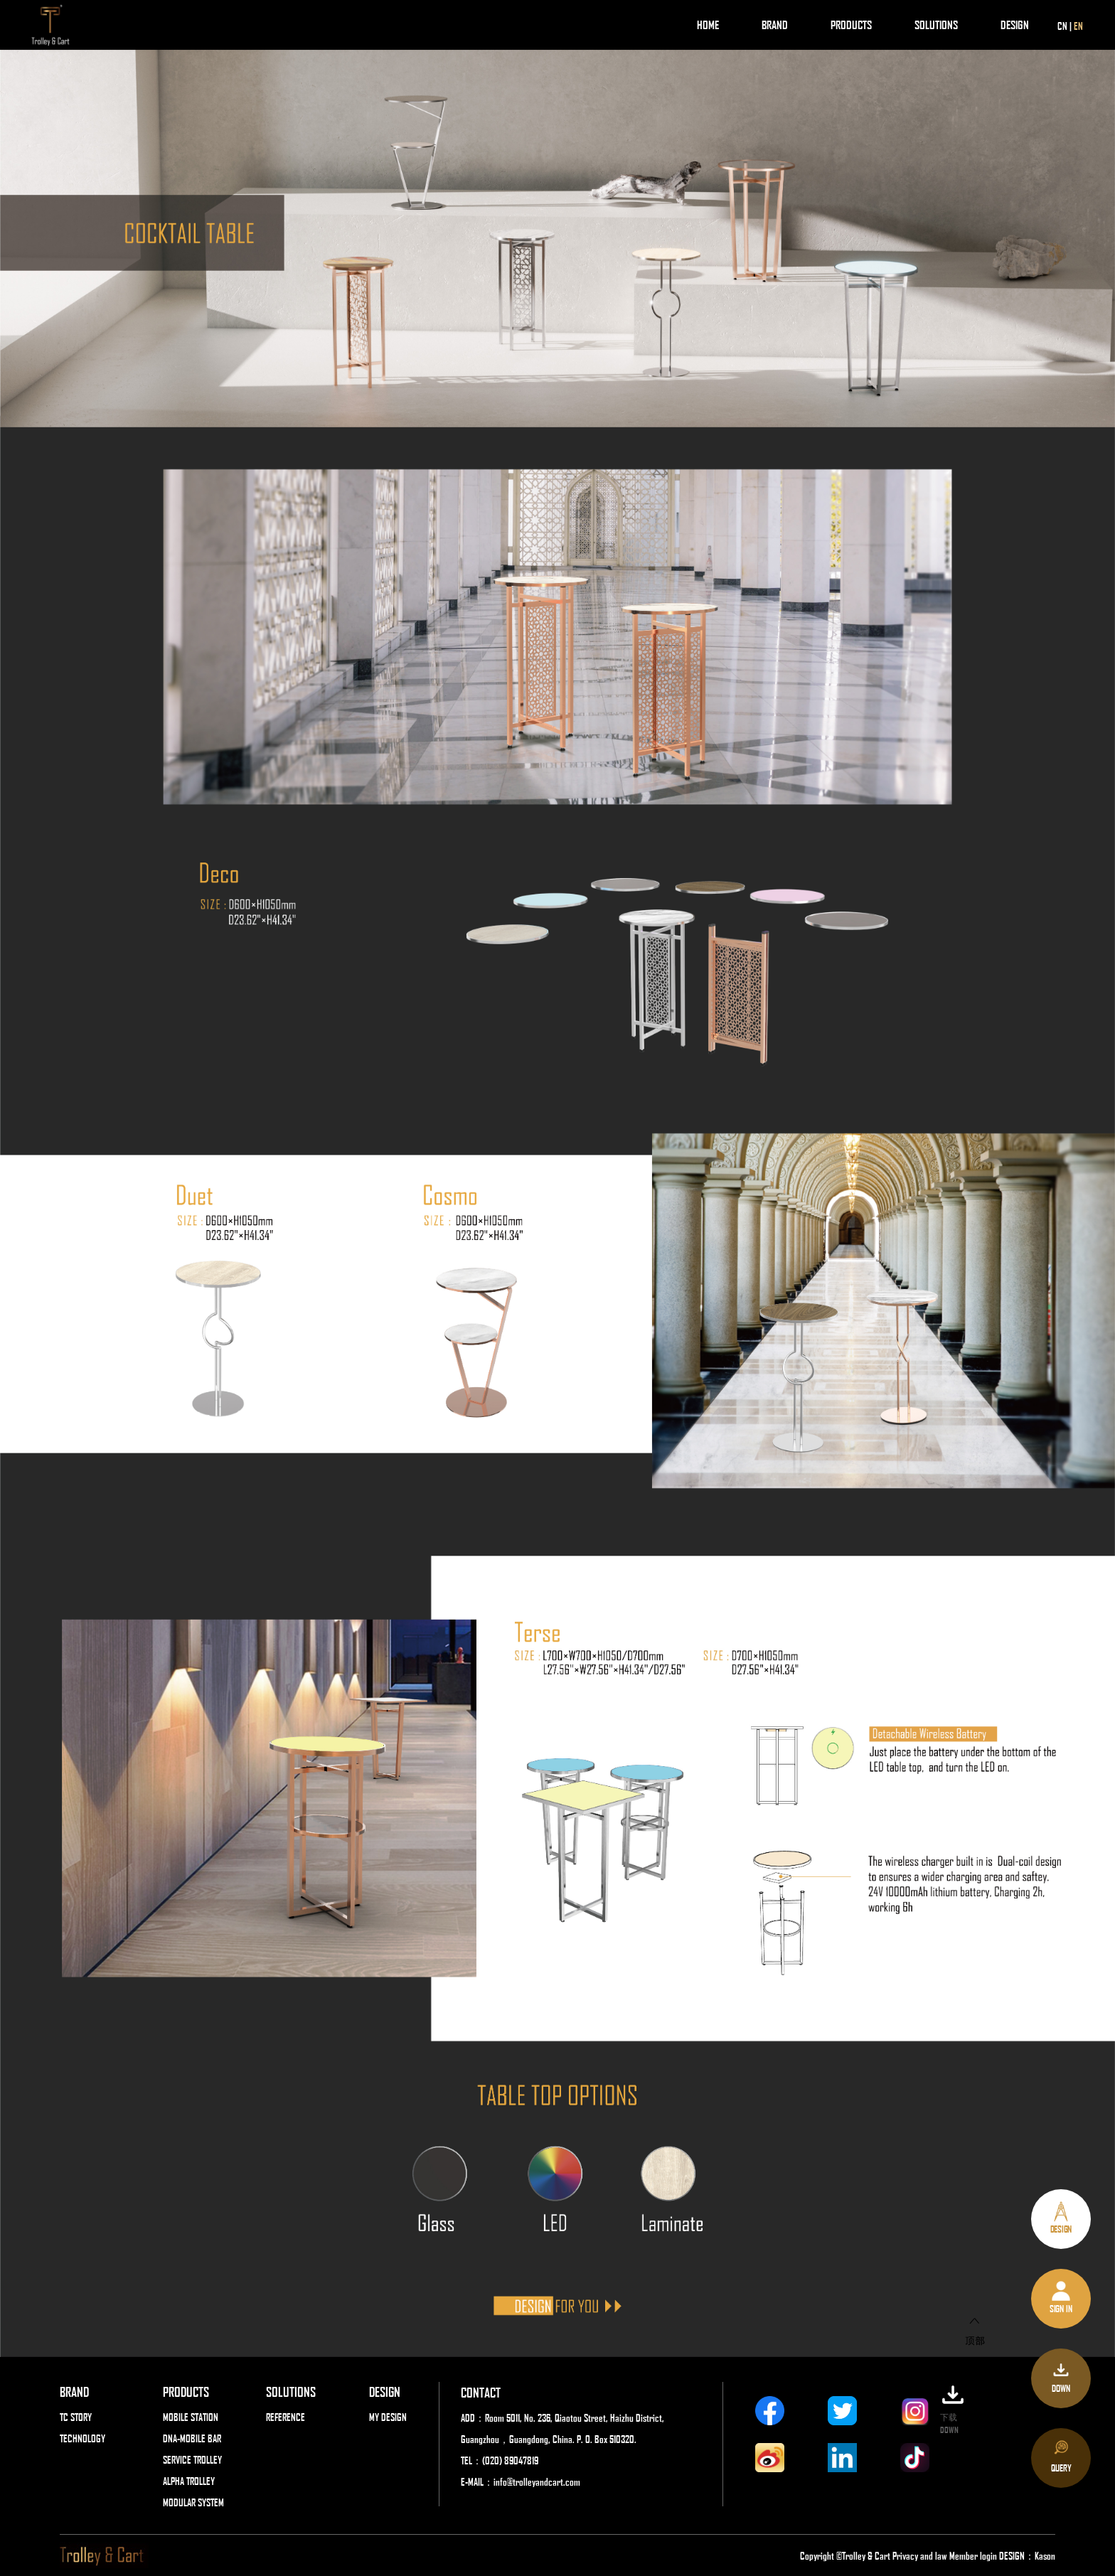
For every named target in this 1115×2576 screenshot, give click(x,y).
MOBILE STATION (190, 2416)
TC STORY (76, 2416)
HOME (708, 25)
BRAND (775, 25)
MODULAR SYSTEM (193, 2502)
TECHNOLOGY (82, 2438)
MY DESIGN (388, 2416)
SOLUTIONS (936, 25)
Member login (974, 2555)
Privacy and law (919, 2555)
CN (1062, 25)
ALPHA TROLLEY (189, 2480)
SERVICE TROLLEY (192, 2459)
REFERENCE (285, 2416)
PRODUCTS (851, 25)
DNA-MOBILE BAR (192, 2438)
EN (1078, 25)
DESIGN (1015, 25)
